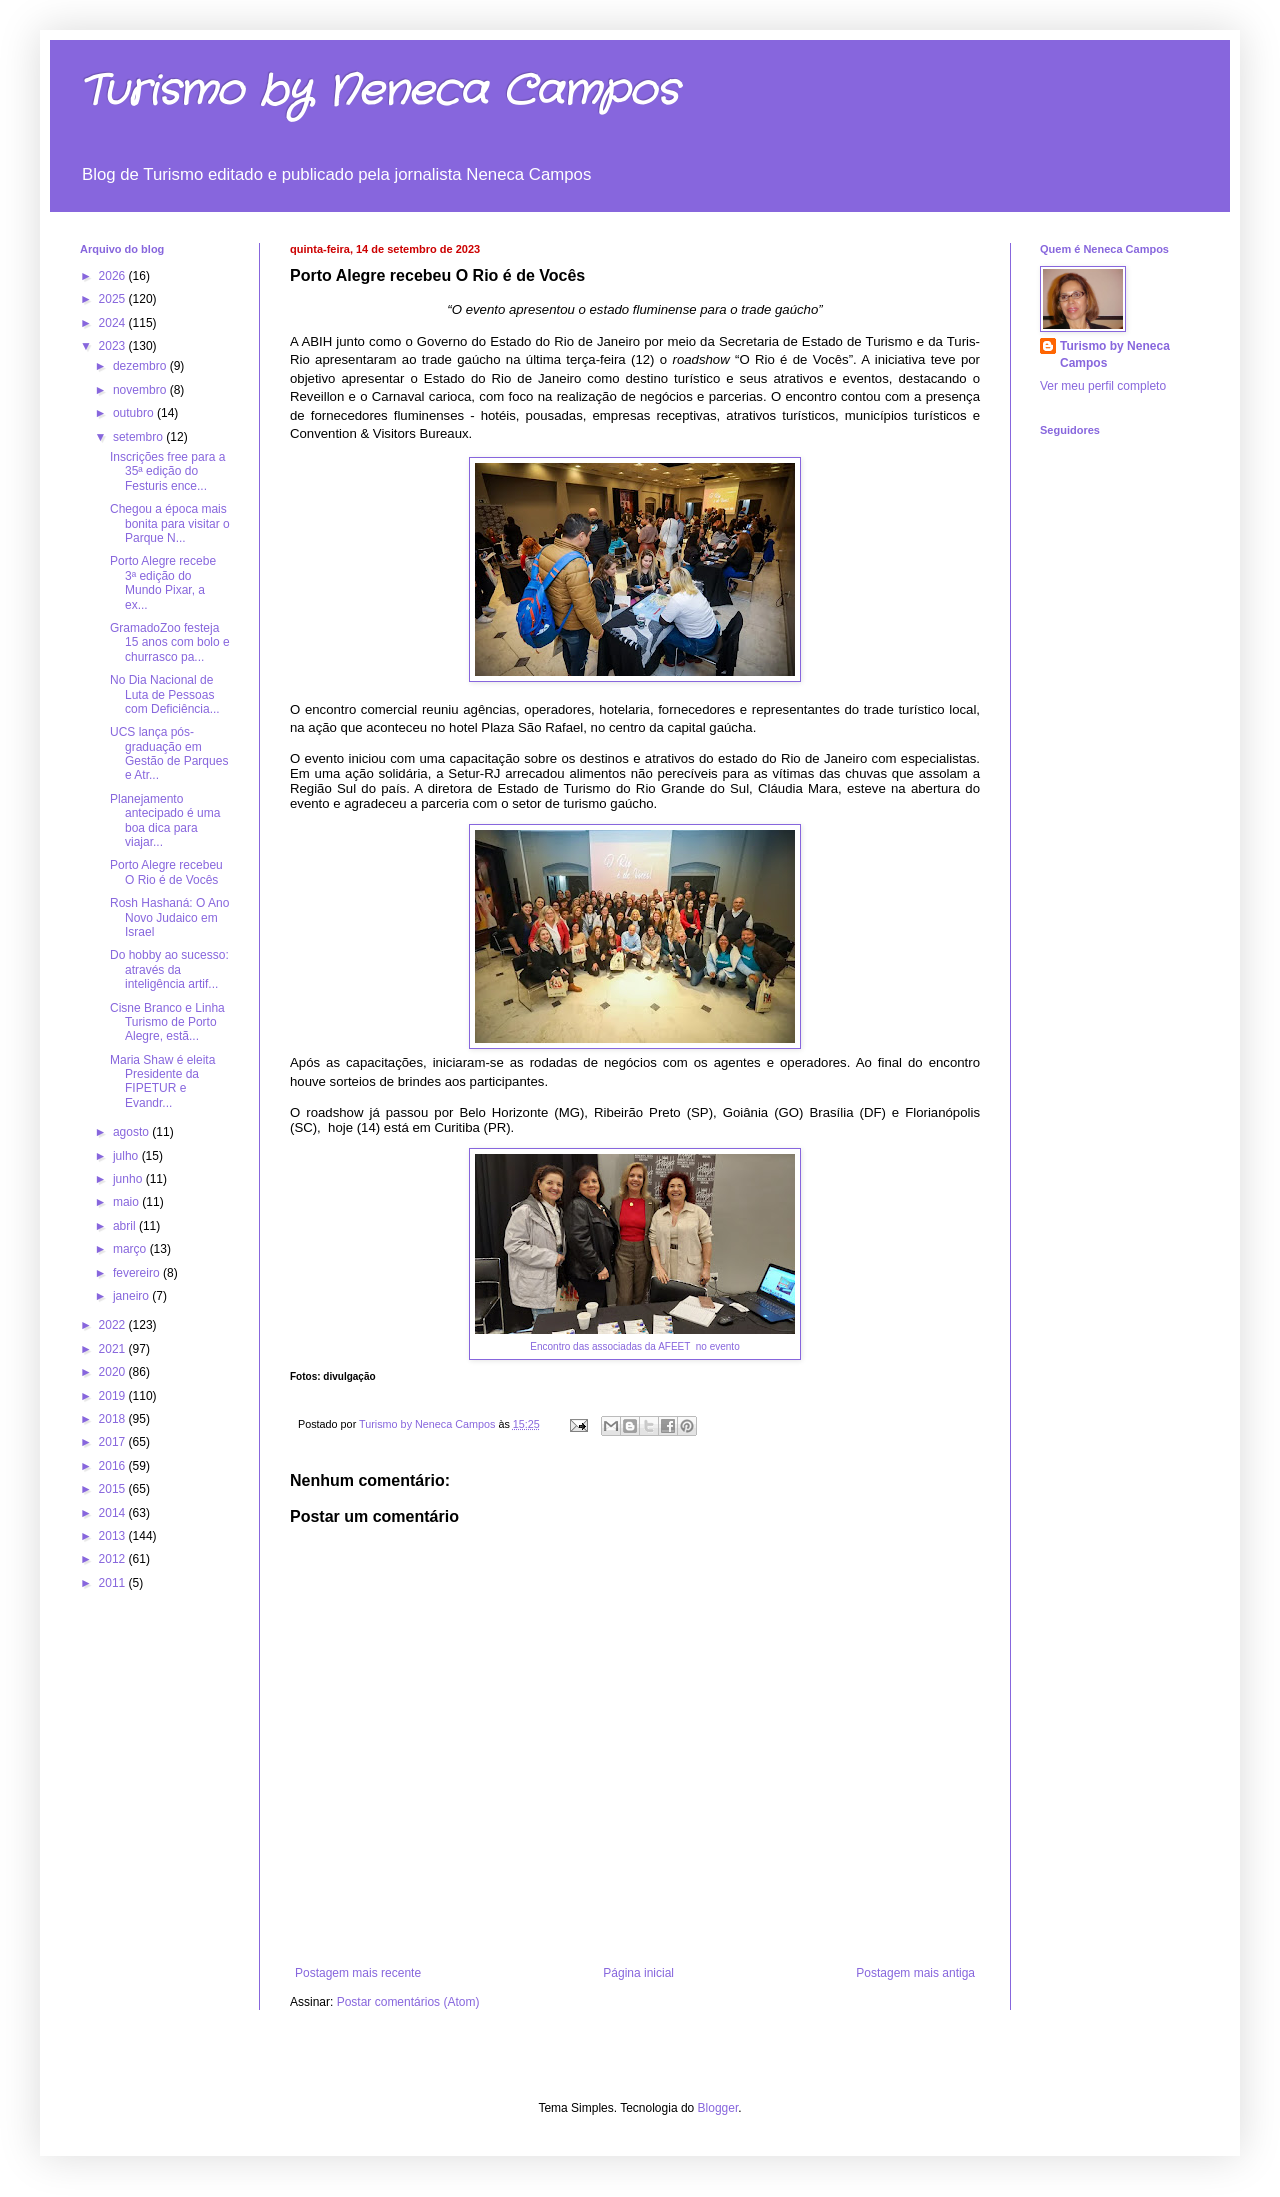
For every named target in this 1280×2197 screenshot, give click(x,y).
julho (127, 1156)
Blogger (718, 2108)
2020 (114, 1372)
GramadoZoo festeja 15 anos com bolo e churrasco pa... (170, 642)
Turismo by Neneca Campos (379, 92)
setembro (139, 437)
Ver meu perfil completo (1103, 386)
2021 (114, 1349)
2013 (114, 1536)
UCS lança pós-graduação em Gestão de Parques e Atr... (169, 753)
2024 (114, 323)
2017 (114, 1442)
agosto (132, 1132)
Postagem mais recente (358, 1973)
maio (127, 1202)
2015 (114, 1489)
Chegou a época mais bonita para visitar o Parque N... (170, 523)
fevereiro (138, 1273)
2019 (114, 1396)
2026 (114, 276)
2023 (114, 346)
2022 (114, 1325)
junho (129, 1179)
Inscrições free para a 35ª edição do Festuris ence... (167, 471)
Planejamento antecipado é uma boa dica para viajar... (165, 820)
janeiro (132, 1296)
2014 (114, 1513)
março (131, 1249)
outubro (135, 413)
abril (126, 1226)
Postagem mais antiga (915, 1973)
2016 (114, 1466)
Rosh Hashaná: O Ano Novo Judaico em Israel (169, 917)
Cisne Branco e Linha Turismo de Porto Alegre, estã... (167, 1022)
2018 (114, 1419)
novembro (141, 390)
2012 (114, 1559)
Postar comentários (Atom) (408, 2002)
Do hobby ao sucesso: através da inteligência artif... (169, 969)
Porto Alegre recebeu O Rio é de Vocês (166, 872)
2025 (114, 299)
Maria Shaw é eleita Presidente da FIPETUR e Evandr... (162, 1081)
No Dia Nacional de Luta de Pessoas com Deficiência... (165, 694)
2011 (114, 1583)
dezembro (141, 366)
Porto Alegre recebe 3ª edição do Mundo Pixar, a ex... (163, 582)
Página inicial (638, 1973)
